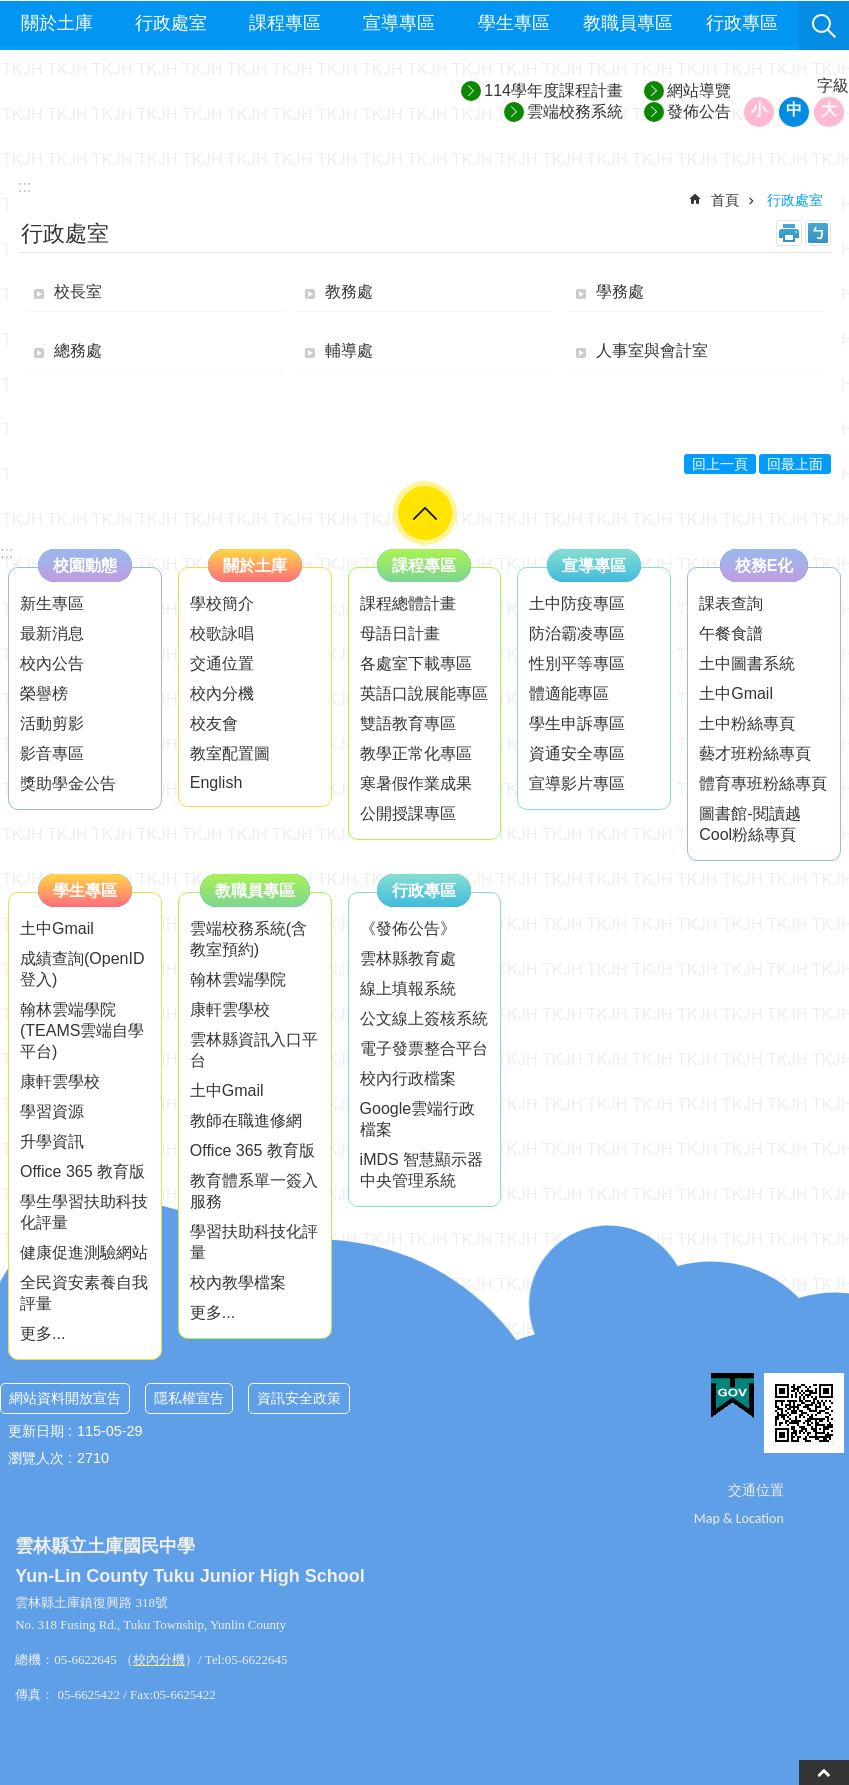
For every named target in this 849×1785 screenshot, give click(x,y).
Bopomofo (818, 233)
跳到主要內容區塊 (10, 10)
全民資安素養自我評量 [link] (84, 1293)
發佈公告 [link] (699, 111)
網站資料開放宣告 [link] (65, 1398)
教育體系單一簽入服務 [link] (254, 1191)
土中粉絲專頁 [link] (747, 723)
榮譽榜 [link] (44, 693)
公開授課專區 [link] (408, 813)
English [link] (216, 782)
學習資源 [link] (52, 1111)
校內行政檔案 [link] (408, 1078)
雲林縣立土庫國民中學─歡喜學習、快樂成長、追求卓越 (181, 101)
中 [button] (794, 109)
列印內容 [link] (789, 233)
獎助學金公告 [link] (68, 783)
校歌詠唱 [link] (222, 633)
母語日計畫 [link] (400, 633)
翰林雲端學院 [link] (238, 979)
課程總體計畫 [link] (408, 603)
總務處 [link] (78, 350)
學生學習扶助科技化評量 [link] (84, 1212)
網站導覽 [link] (699, 90)
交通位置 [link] (222, 663)
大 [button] (829, 109)
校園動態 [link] (85, 565)
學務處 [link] (620, 291)
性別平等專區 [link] (577, 663)
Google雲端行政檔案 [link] (418, 1119)
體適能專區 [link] (569, 693)
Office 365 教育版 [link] (82, 1171)
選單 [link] (425, 513)
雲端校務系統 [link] (575, 111)
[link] (732, 1396)
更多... (42, 1333)
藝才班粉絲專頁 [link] (755, 753)
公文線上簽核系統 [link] (424, 1018)
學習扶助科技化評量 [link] (254, 1242)
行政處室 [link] (171, 23)
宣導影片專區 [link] (577, 783)
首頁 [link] (725, 200)
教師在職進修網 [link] (246, 1120)
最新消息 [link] (52, 633)
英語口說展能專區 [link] (424, 693)
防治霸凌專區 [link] (577, 633)
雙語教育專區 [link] (408, 723)
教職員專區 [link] (628, 23)
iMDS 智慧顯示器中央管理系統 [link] (422, 1170)
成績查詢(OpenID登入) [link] (82, 969)
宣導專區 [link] (399, 23)
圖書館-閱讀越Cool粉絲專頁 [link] (749, 824)
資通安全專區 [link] (577, 753)
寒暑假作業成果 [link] (416, 783)
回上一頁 (720, 464)
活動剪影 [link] (52, 723)
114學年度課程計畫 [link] (553, 90)
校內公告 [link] (52, 663)
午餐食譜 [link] (731, 633)
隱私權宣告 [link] (189, 1398)
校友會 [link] (214, 723)
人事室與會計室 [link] (652, 350)
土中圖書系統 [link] (747, 663)
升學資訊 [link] (52, 1141)
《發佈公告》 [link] (408, 928)
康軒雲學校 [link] (60, 1081)
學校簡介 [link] (222, 603)
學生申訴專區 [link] (577, 723)
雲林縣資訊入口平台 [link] (254, 1050)
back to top (824, 1772)
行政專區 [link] (742, 23)
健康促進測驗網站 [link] (84, 1252)
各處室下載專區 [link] (416, 663)
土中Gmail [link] (736, 693)
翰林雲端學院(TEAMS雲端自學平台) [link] (82, 1030)
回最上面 (795, 464)
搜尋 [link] (824, 26)
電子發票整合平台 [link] (424, 1048)
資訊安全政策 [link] (299, 1398)
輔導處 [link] (349, 350)
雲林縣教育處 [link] (408, 958)
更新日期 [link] (36, 1431)
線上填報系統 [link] (408, 988)
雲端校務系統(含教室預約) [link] (248, 939)
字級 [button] (833, 85)
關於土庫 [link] (57, 23)
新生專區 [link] (52, 603)
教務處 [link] (349, 291)
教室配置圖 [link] (230, 753)
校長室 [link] (78, 291)
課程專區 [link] (285, 23)
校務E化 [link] (764, 565)
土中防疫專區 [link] (577, 603)
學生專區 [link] (514, 23)
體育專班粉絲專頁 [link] (763, 783)
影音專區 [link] (52, 753)
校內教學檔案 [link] (238, 1282)
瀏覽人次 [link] (36, 1458)
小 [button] (759, 109)
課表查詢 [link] (731, 603)
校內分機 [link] (222, 693)
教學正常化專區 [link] (416, 753)
